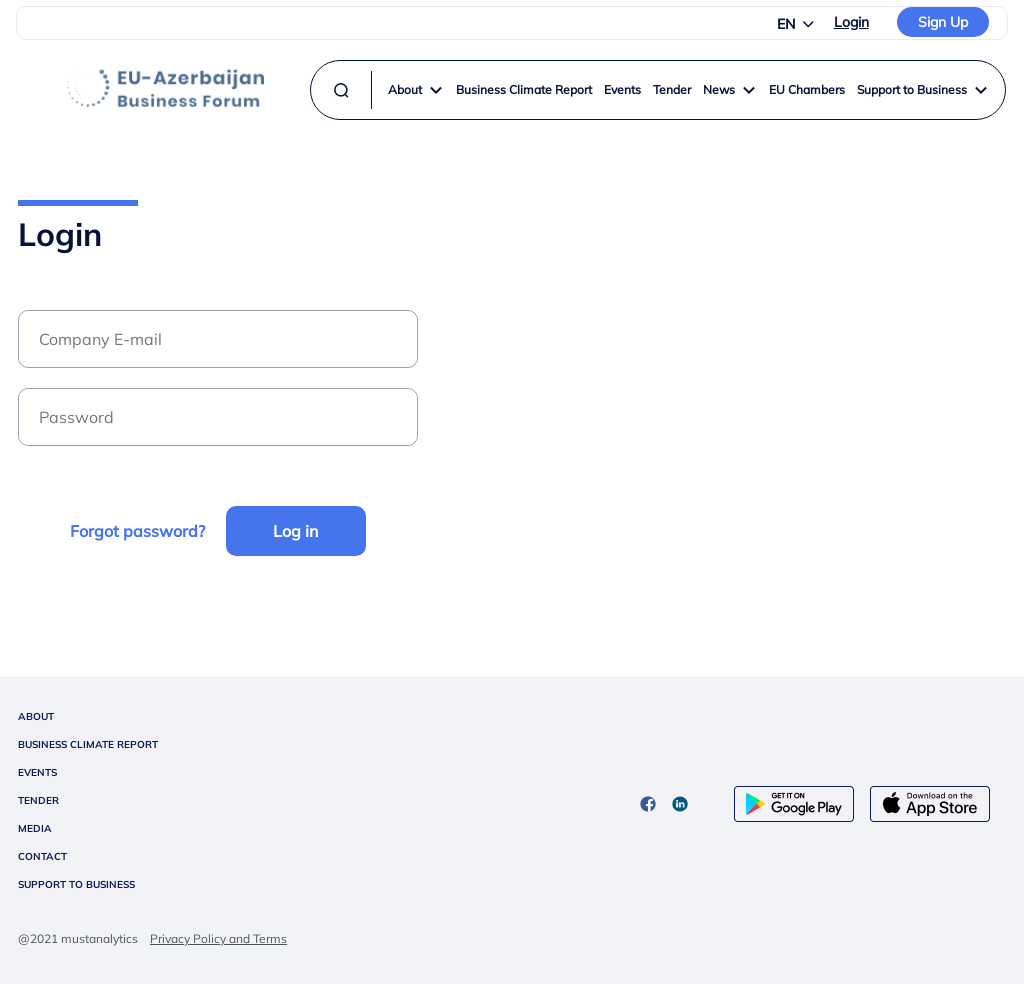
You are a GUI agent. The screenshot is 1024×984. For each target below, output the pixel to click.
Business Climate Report (524, 89)
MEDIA (35, 828)
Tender (672, 89)
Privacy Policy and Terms (218, 938)
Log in (295, 531)
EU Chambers (807, 89)
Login (851, 22)
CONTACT (42, 856)
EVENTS (37, 772)
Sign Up (943, 22)
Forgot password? (137, 531)
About (416, 90)
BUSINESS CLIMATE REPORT (88, 744)
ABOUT (36, 716)
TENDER (38, 800)
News (730, 90)
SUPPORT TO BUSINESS (76, 884)
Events (622, 89)
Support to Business (923, 90)
